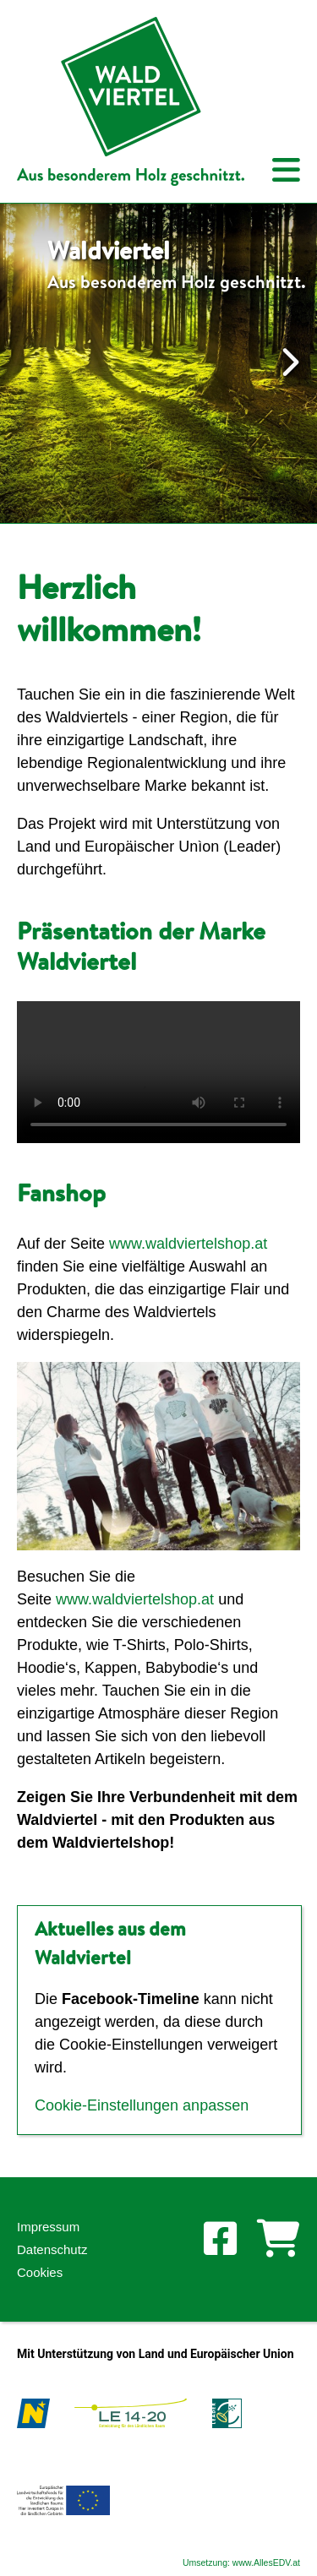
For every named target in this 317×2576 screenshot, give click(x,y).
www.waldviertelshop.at (188, 1243)
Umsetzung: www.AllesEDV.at (241, 2562)
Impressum (48, 2226)
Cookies (40, 2272)
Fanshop (61, 1192)
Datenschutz (52, 2249)
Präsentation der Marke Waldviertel (141, 945)
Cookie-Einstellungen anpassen (142, 2105)
